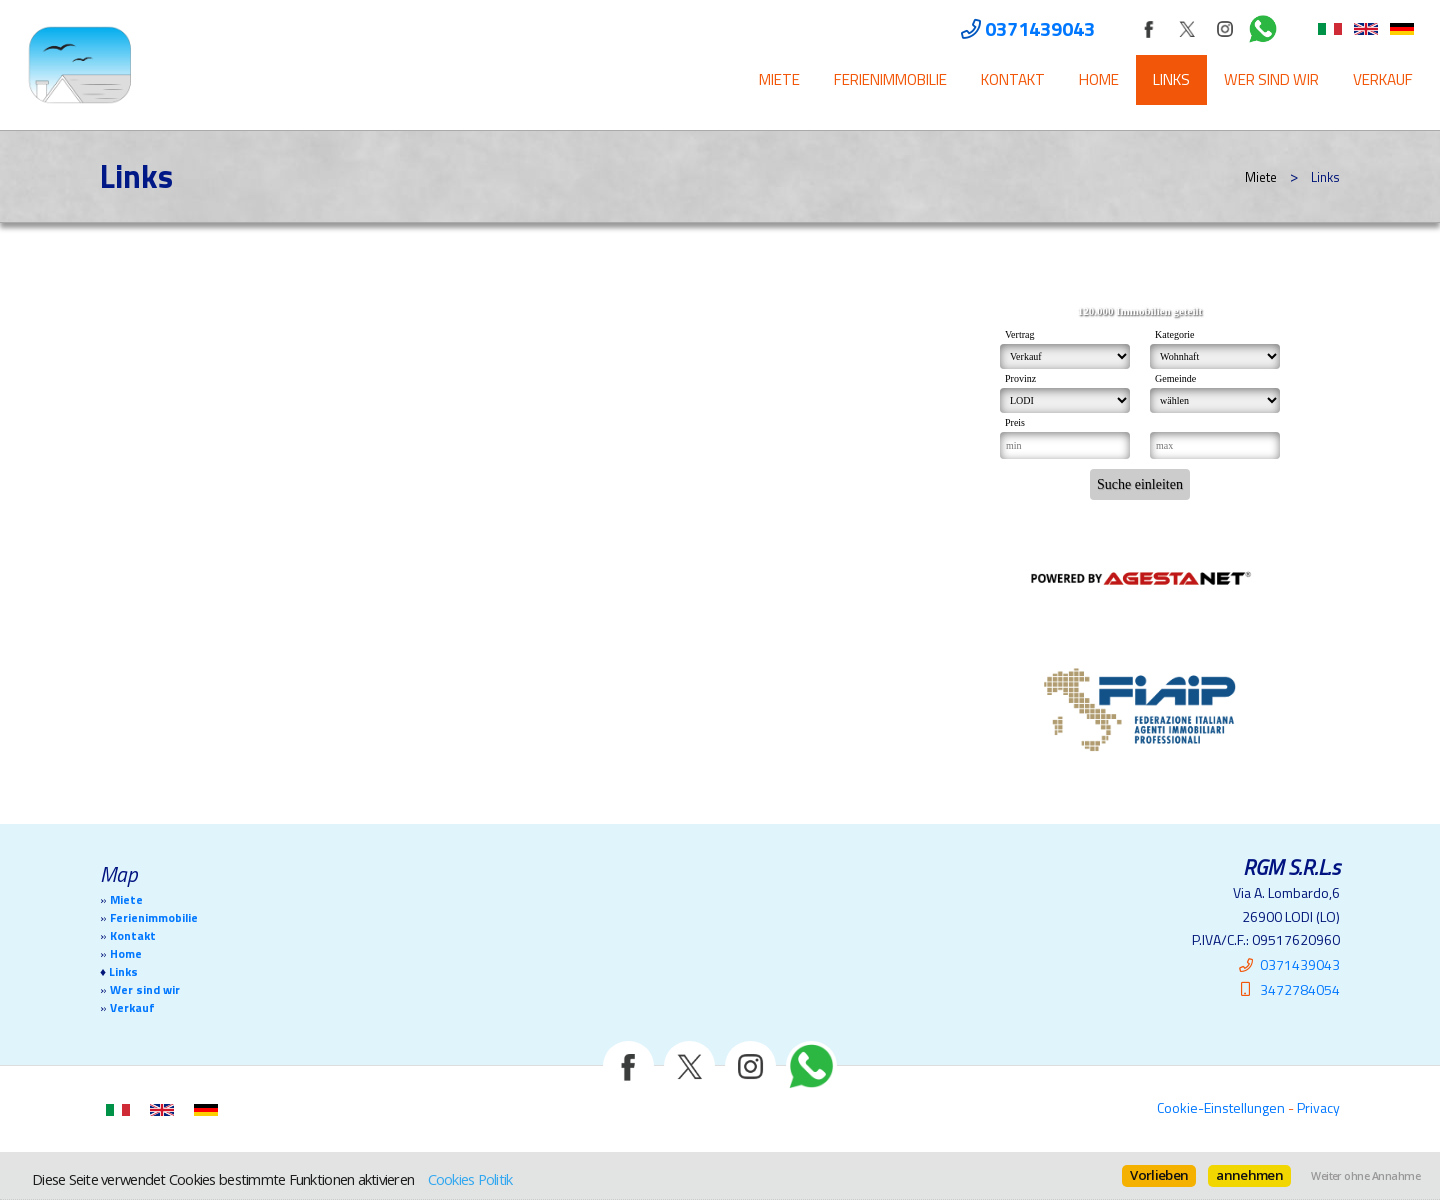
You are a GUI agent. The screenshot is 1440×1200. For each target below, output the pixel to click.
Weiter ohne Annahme (1365, 1176)
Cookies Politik (470, 1179)
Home (1099, 79)
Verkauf (1383, 79)
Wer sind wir (1271, 79)
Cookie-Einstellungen (1221, 1107)
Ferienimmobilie (890, 79)
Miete (779, 79)
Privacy (1318, 1107)
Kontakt (1013, 79)
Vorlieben (1159, 1175)
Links (1171, 79)
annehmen (1249, 1175)
